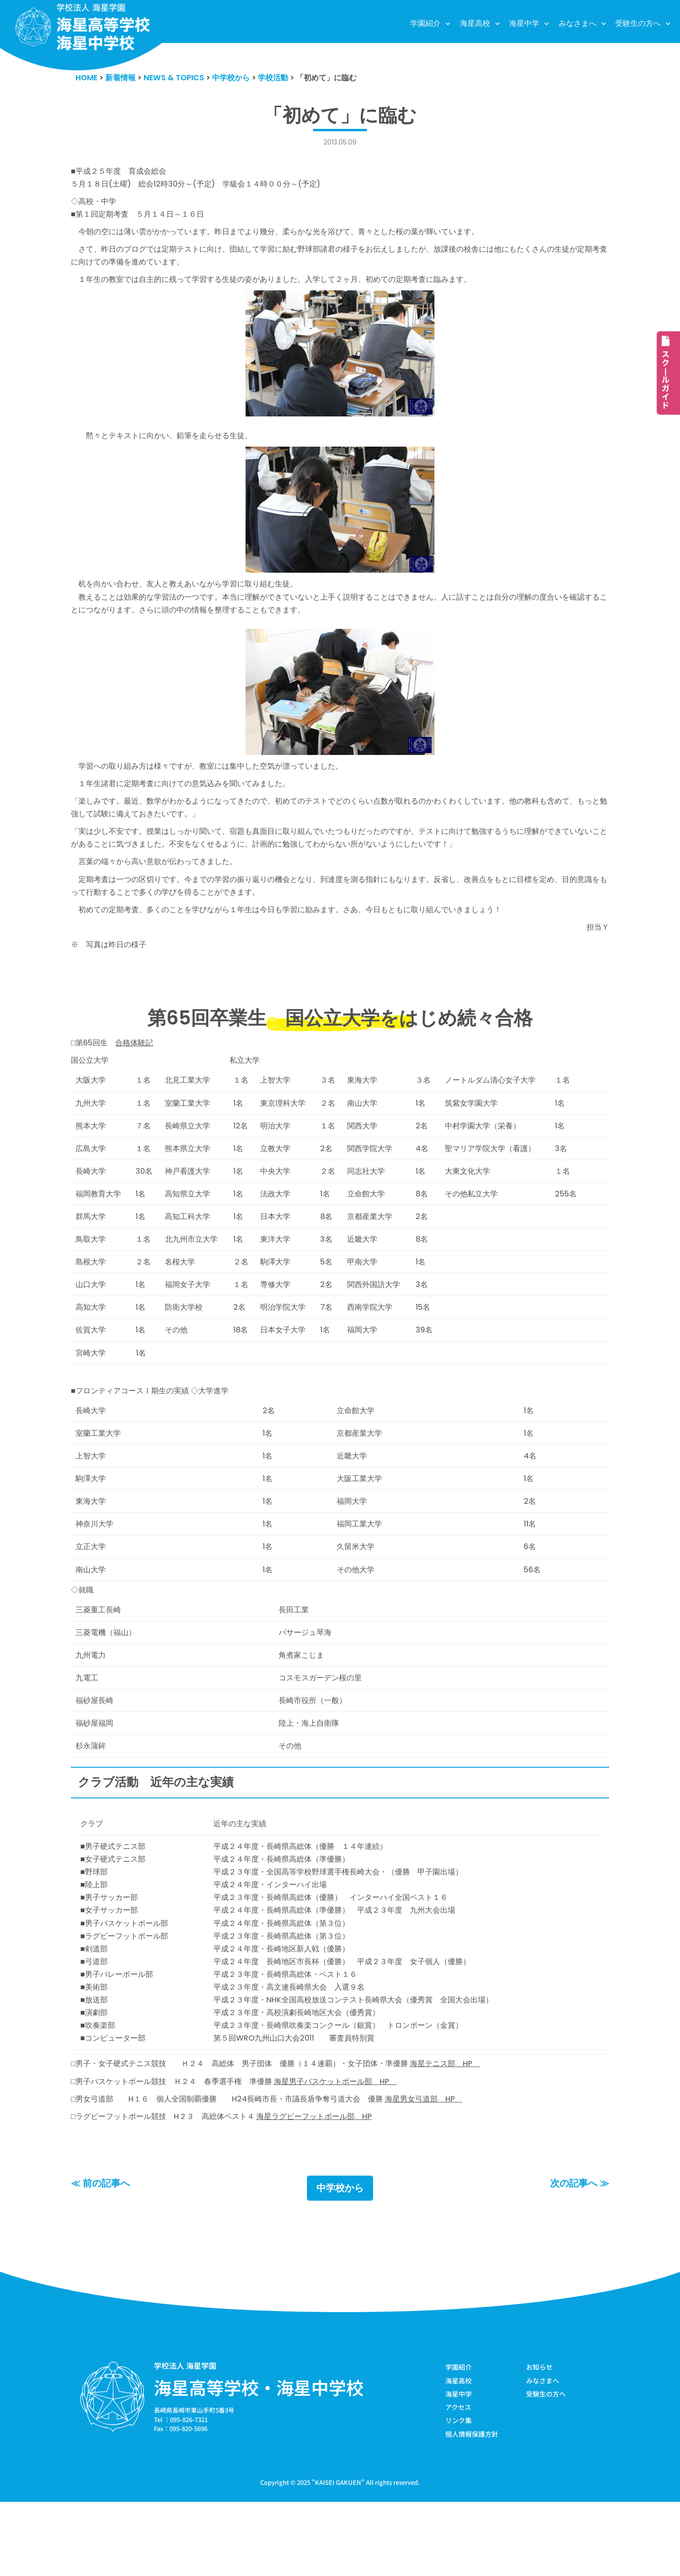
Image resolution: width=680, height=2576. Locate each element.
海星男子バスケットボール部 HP (352, 2150)
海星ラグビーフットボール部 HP (329, 2187)
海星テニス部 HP (468, 2132)
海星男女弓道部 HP (445, 2169)
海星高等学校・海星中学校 (259, 2460)
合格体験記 (138, 1069)
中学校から (340, 2260)
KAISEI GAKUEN (338, 2556)
